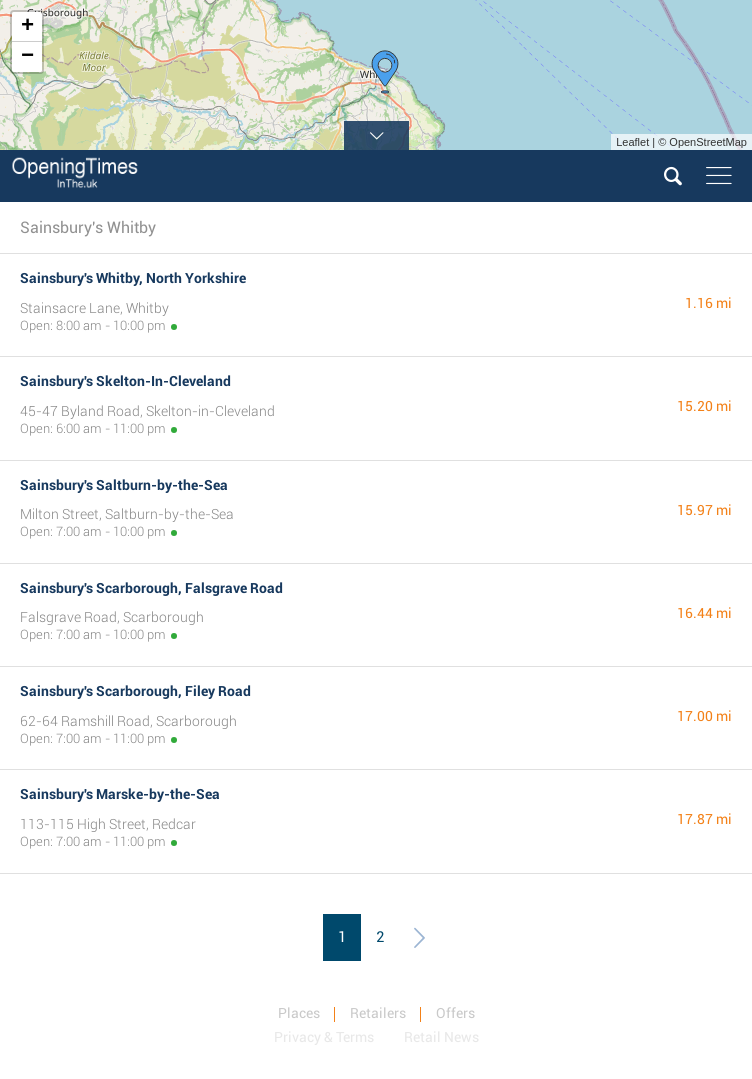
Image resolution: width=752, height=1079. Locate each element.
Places (299, 1013)
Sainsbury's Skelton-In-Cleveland (125, 381)
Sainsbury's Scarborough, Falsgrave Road (151, 588)
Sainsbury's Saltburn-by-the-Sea (124, 485)
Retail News (441, 1037)
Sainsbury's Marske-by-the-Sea (120, 794)
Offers (455, 1013)
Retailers (378, 1013)
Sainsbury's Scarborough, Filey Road (135, 691)
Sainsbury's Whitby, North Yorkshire (133, 278)
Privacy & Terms (324, 1037)
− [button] (27, 57)
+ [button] (27, 27)
